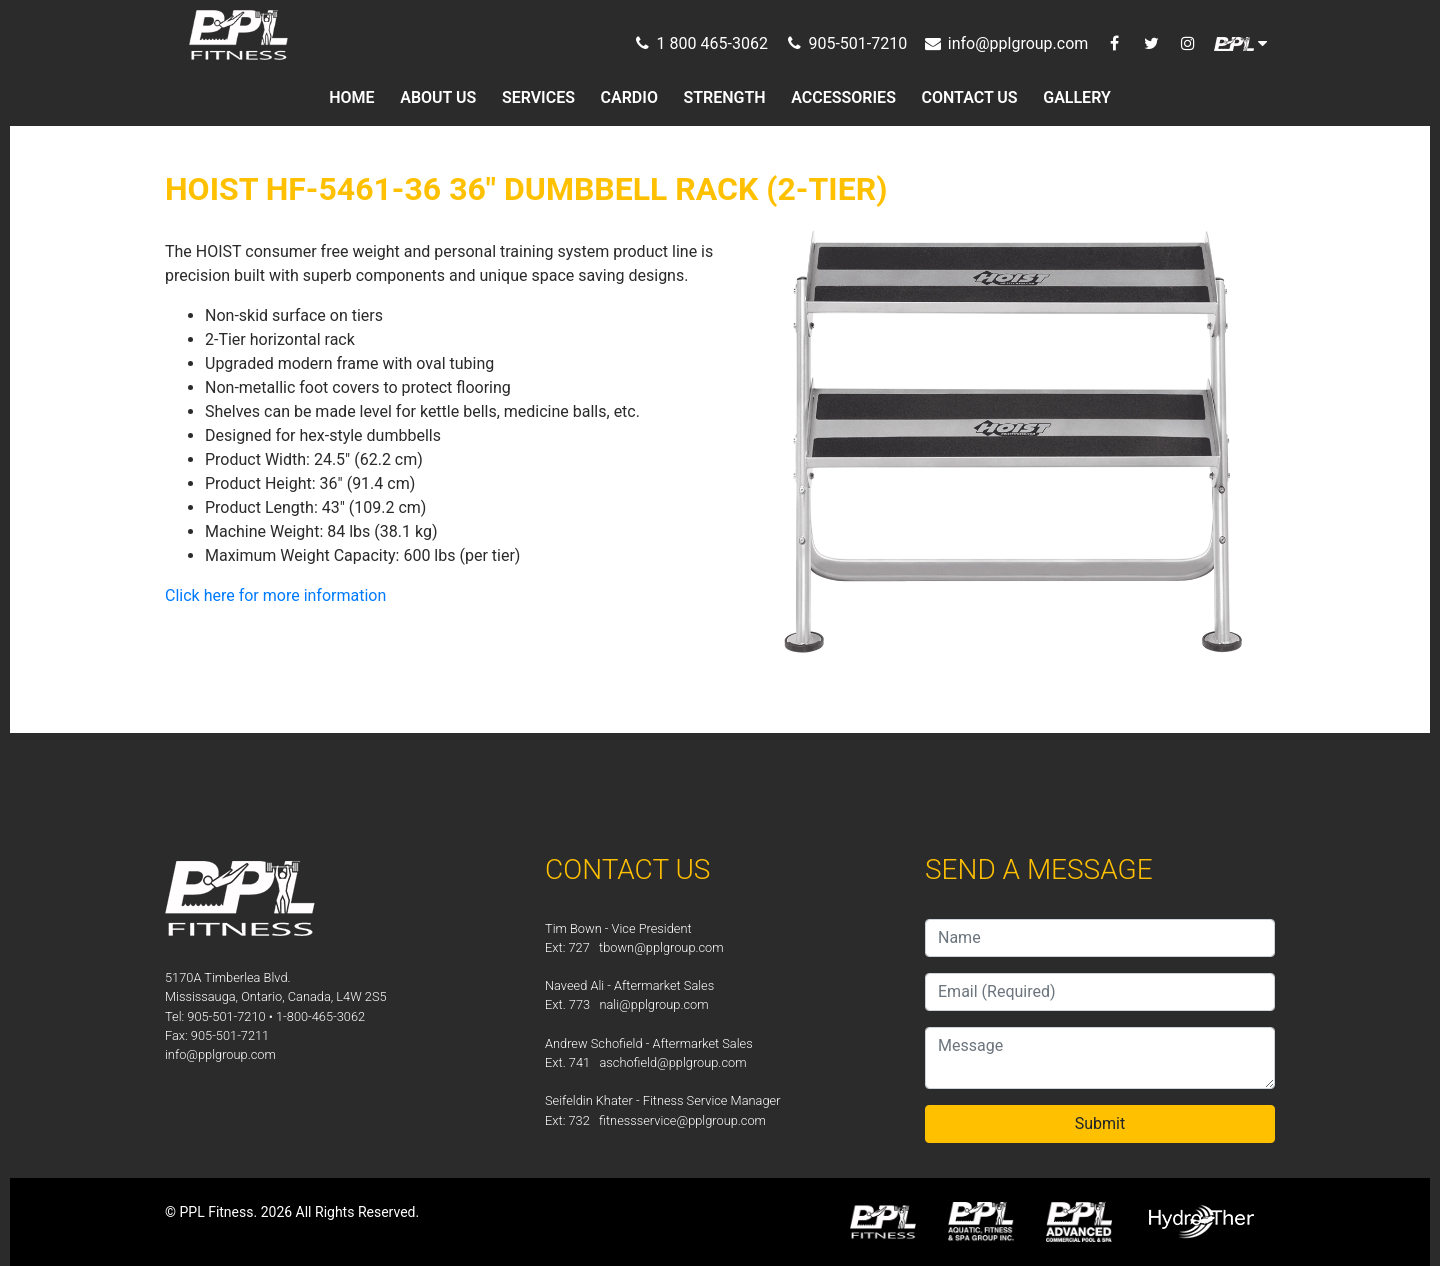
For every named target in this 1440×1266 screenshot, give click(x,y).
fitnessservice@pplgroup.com (682, 1120)
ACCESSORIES (843, 97)
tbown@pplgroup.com (661, 947)
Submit (1100, 1123)
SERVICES (538, 97)
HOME (351, 97)
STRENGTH (725, 97)
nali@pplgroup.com (653, 1004)
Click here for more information (275, 595)
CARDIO (629, 97)
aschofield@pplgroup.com (672, 1062)
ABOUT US (438, 97)
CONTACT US (970, 97)
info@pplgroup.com (220, 1054)
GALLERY (1077, 97)
